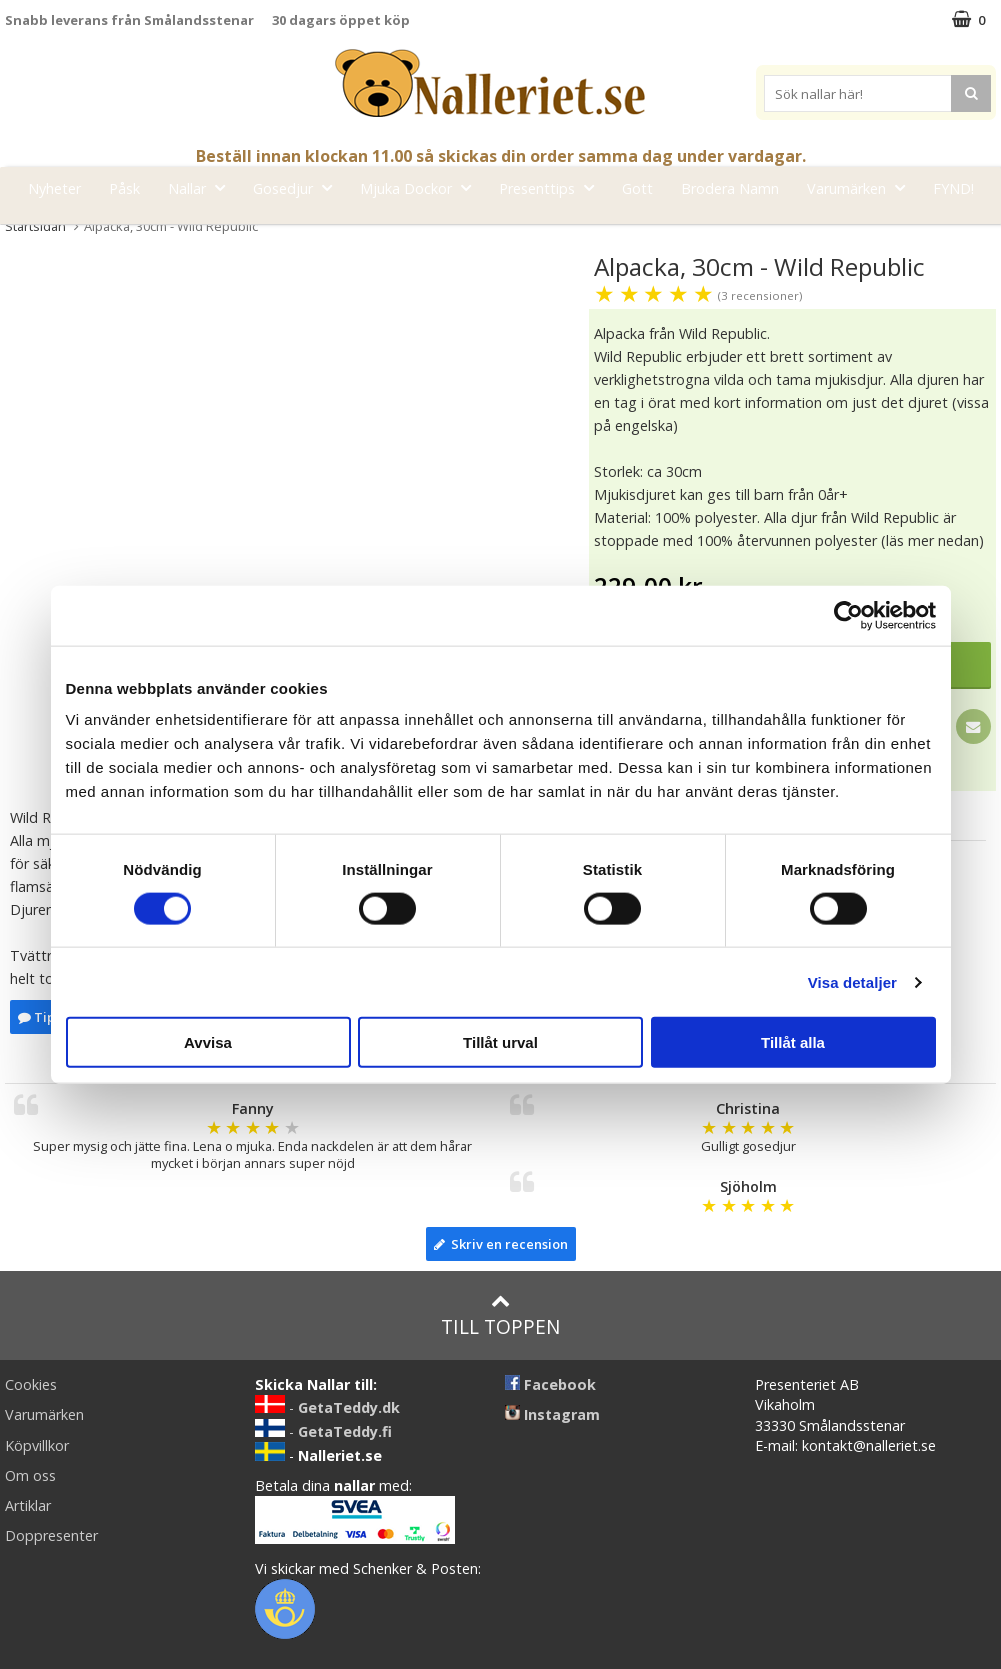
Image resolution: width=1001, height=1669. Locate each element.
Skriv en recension (501, 1244)
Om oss (30, 1475)
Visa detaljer (852, 981)
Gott (637, 188)
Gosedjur (298, 187)
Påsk (124, 188)
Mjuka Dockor (421, 187)
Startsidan (35, 226)
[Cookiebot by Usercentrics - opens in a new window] (848, 615)
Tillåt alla (793, 1042)
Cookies (31, 1384)
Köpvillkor (37, 1445)
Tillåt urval (500, 1042)
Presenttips (552, 187)
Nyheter (54, 188)
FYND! (953, 188)
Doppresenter (51, 1535)
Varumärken (862, 187)
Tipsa (43, 1017)
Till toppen (500, 1315)
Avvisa (208, 1042)
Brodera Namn (730, 188)
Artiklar (28, 1505)
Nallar (202, 187)
